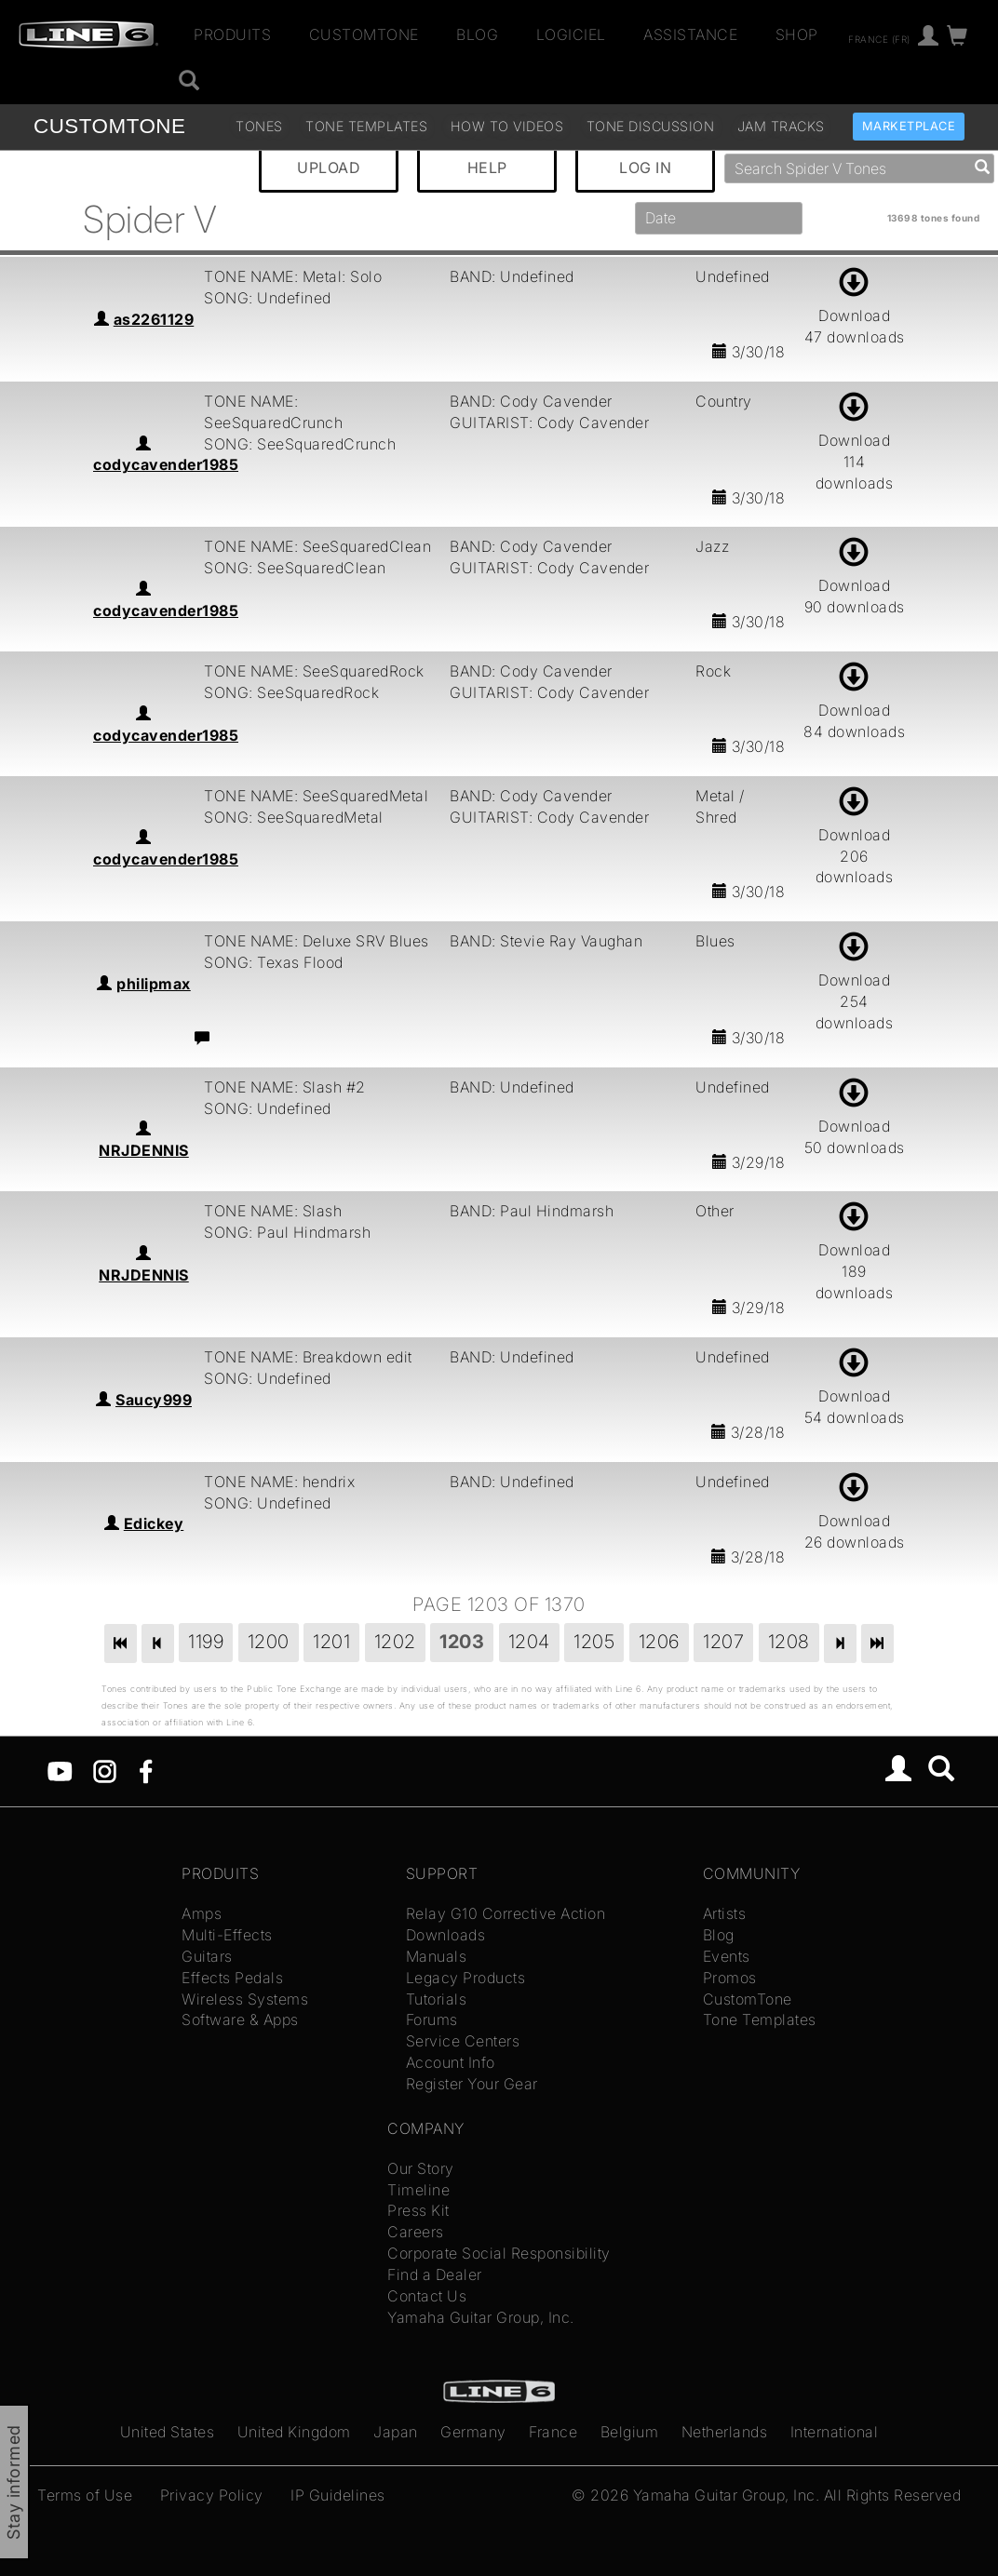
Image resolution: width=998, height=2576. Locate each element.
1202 (395, 1641)
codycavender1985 (165, 464)
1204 (529, 1641)
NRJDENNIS (144, 1150)
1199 (205, 1641)
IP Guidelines (337, 2495)
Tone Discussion (651, 126)
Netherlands (724, 2431)
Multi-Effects (227, 1934)
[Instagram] (105, 1770)
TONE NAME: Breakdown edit (308, 1357)
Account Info (450, 2062)
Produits (232, 34)
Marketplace (909, 126)
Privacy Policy (211, 2495)
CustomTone (364, 34)
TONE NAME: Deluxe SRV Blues (316, 941)
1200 (269, 1641)
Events (726, 1956)
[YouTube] (60, 1770)
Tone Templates (366, 126)
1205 (593, 1641)
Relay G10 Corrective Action (506, 1913)
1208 (789, 1641)
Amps (202, 1913)
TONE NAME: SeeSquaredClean (317, 546)
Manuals (436, 1956)
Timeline (418, 2189)
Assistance (690, 34)
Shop (796, 34)
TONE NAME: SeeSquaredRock (314, 671)
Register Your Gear (472, 2083)
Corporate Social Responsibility (499, 2253)
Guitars (207, 1956)
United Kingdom (294, 2431)
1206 (659, 1641)
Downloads (446, 1934)
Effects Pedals (232, 1977)
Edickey (154, 1523)
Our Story (420, 2168)
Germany (473, 2431)
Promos (730, 1977)
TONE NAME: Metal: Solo (293, 276)
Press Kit (418, 2210)
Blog (477, 34)
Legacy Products (466, 1977)
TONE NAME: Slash (273, 1210)
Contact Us (426, 2296)
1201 (331, 1641)
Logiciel (571, 34)
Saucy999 (153, 1399)
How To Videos (507, 126)
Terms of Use (84, 2495)
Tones (259, 126)
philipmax (153, 983)
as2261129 (154, 319)
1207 (723, 1641)
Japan (395, 2431)
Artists (725, 1913)
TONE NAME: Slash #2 (285, 1087)
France (553, 2431)
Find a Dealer (434, 2274)
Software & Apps (240, 2019)
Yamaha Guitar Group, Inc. (480, 2317)
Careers (415, 2231)
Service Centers (463, 2041)
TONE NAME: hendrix (279, 1481)
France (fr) (879, 38)
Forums (432, 2019)
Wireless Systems (245, 1999)
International (834, 2431)
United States (167, 2431)
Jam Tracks (781, 126)
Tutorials (436, 1999)
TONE (109, 126)
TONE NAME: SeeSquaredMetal (316, 795)
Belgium (629, 2431)
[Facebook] (146, 1770)
